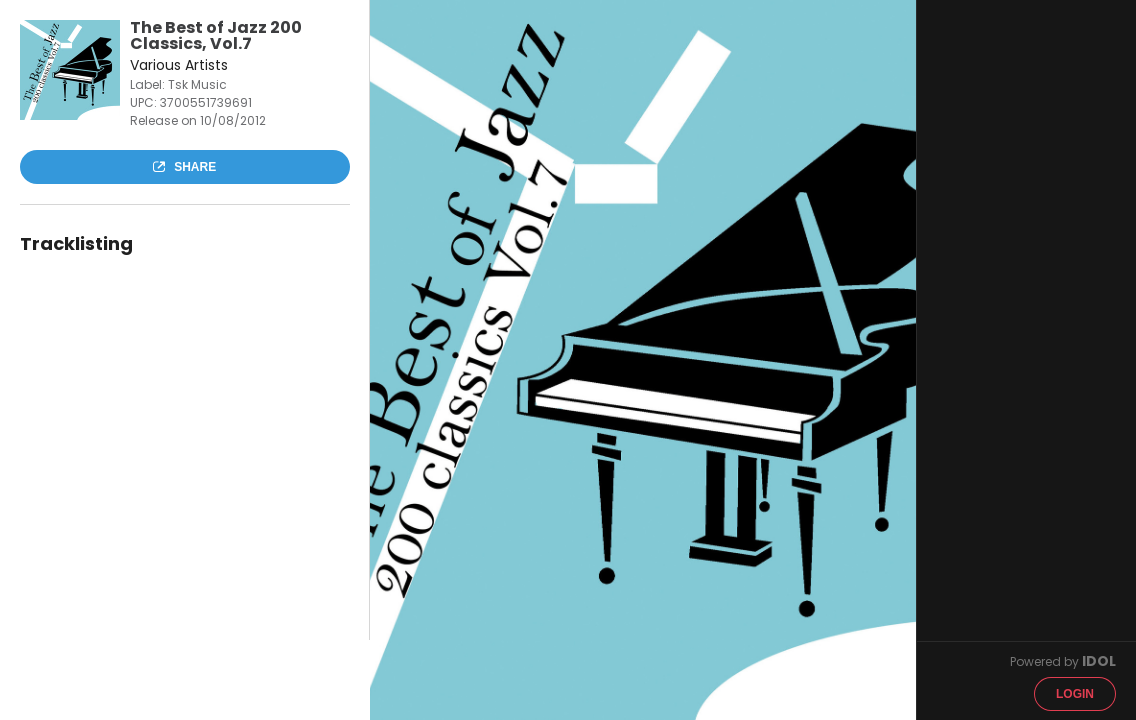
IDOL (1099, 661)
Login (1075, 694)
